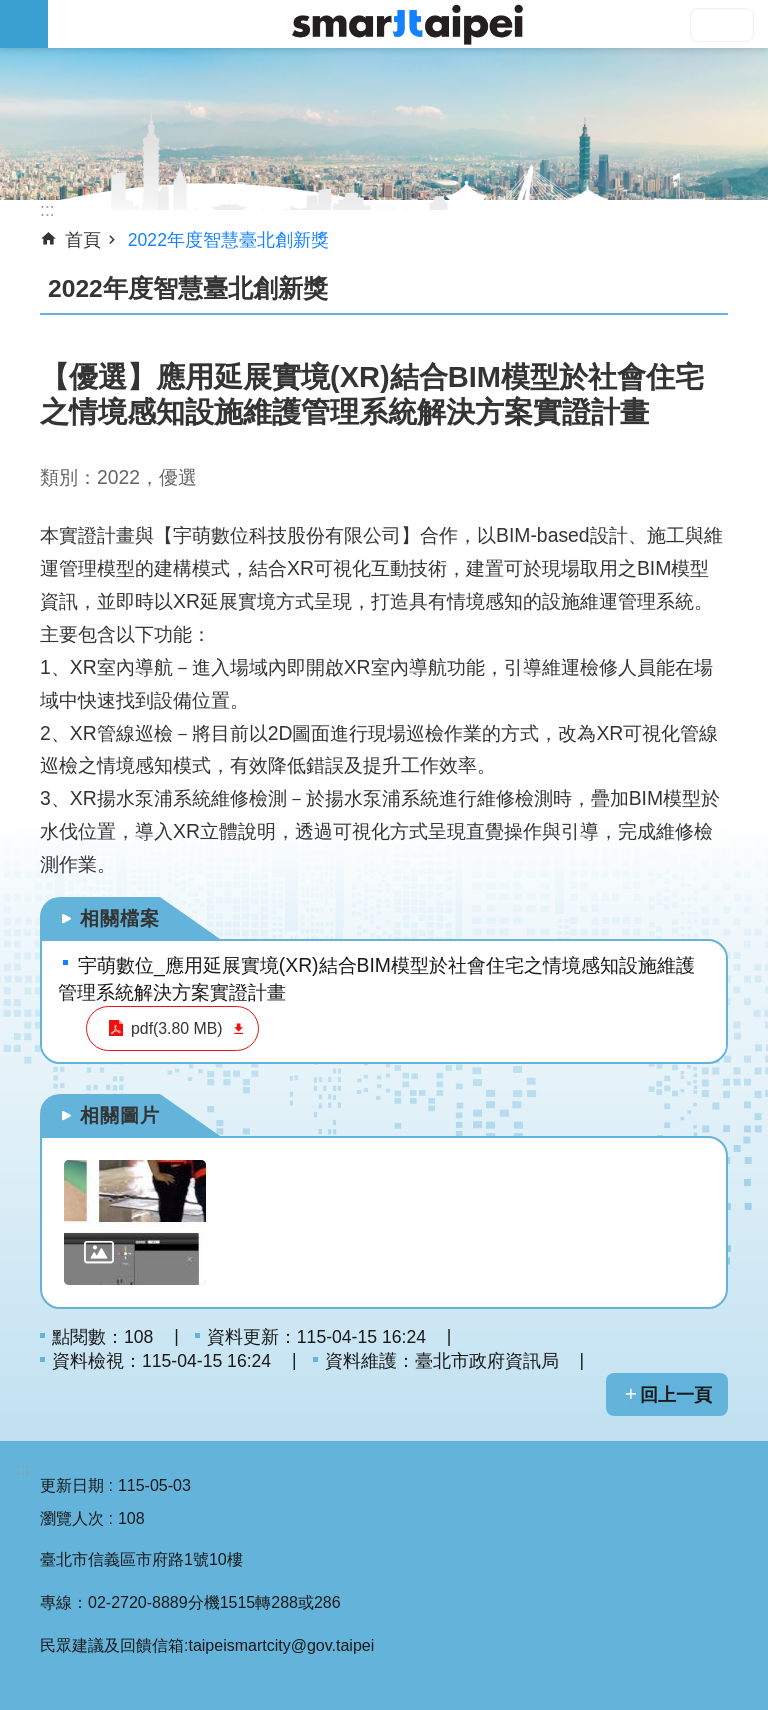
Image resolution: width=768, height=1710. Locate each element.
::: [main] (47, 210)
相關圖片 (120, 1115)
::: (22, 1469)
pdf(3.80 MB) (173, 1028)
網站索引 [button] (24, 24)
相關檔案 (120, 918)
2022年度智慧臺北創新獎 (228, 240)
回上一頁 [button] (676, 1395)
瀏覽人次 (72, 1518)
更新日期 (72, 1485)
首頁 (83, 240)
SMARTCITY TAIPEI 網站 (408, 24)
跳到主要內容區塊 (10, 10)
